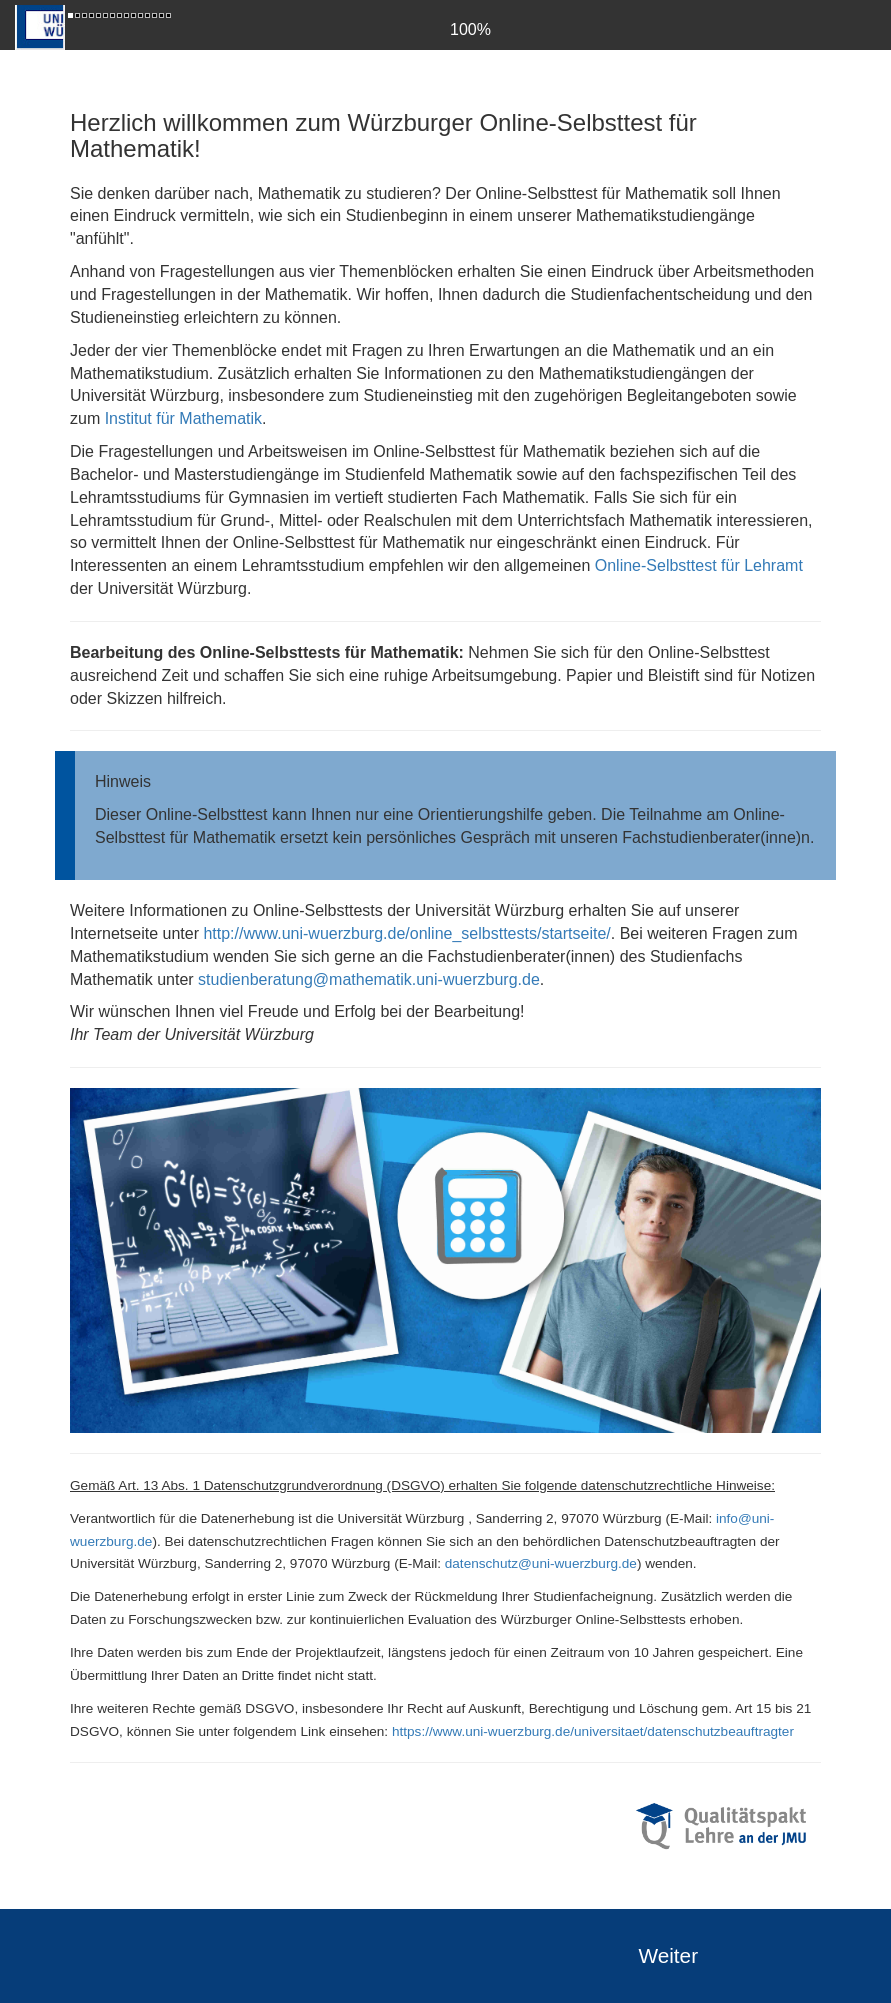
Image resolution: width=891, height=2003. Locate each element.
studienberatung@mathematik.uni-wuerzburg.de (369, 979)
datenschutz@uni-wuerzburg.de (541, 1563)
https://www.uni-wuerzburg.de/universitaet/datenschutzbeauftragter (593, 1731)
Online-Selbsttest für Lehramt (699, 565)
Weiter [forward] (668, 1955)
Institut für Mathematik (183, 418)
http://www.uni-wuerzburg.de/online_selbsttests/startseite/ (406, 933)
